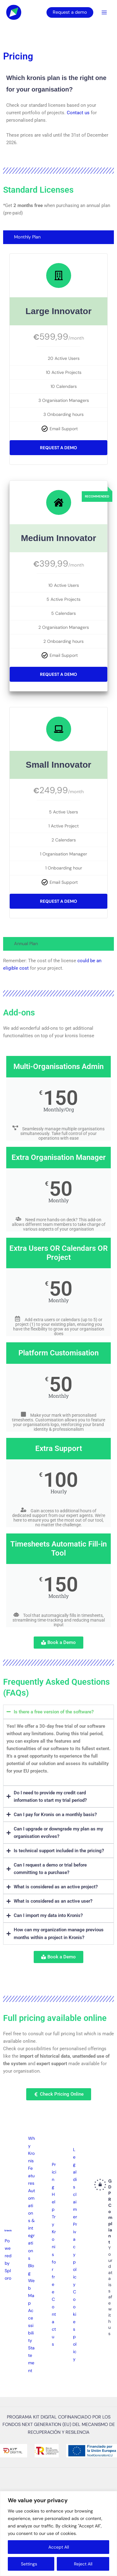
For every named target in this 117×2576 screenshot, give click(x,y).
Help (53, 2202)
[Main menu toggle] (104, 12)
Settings (29, 2564)
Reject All (83, 2564)
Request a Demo (58, 447)
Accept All (58, 2547)
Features (31, 2175)
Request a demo (70, 12)
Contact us (78, 112)
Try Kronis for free (54, 2254)
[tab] (58, 237)
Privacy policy (75, 2254)
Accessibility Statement (31, 2340)
